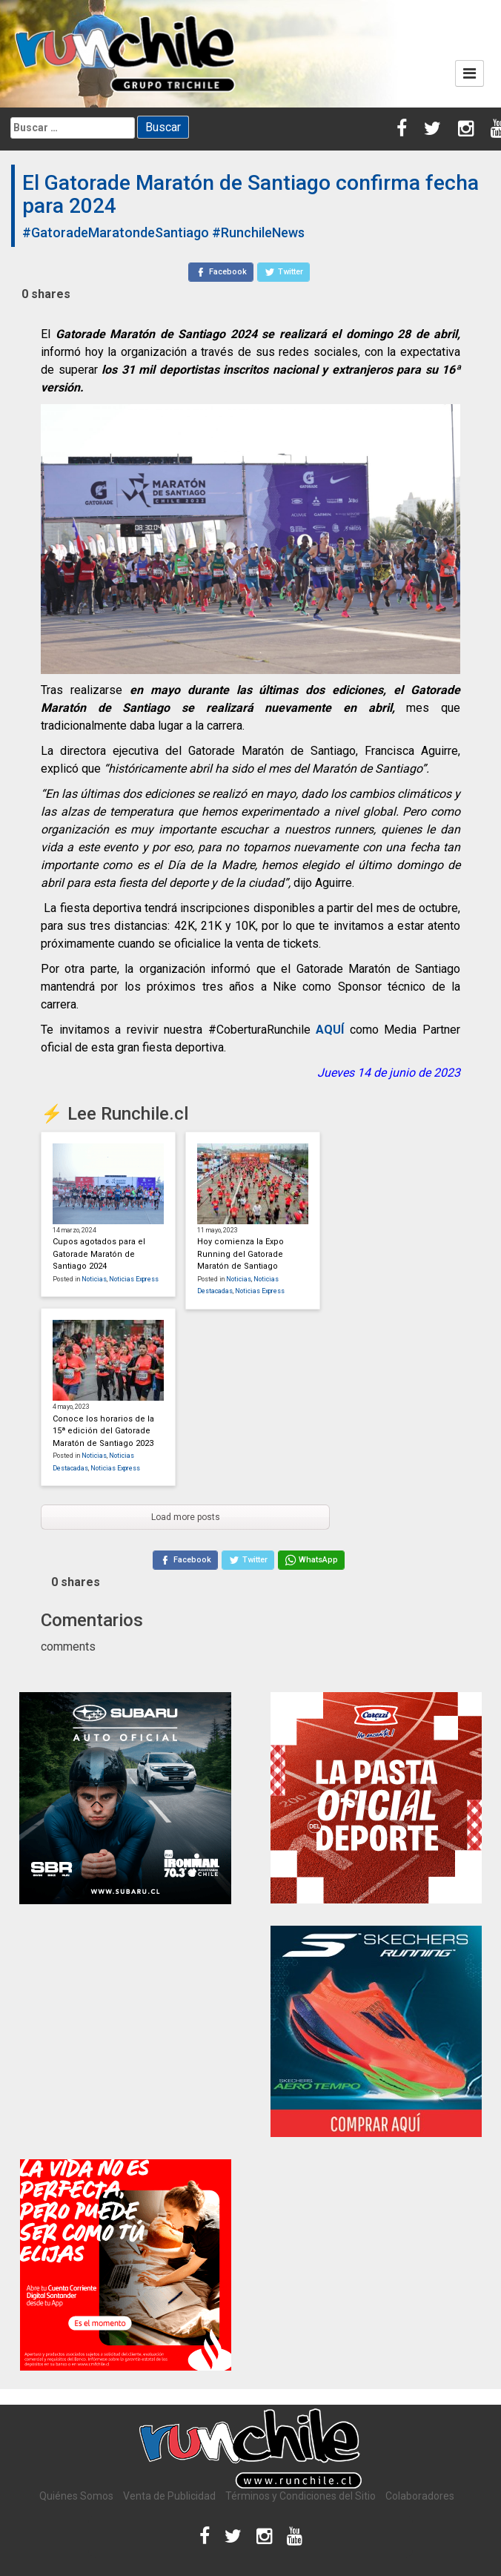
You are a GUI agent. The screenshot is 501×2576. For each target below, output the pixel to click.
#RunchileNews (258, 232)
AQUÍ (330, 1030)
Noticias (94, 1279)
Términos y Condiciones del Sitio (300, 2496)
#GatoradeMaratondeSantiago (115, 232)
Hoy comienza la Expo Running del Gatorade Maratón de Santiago (240, 1254)
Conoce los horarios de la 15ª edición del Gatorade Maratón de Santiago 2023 (103, 1431)
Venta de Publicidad (169, 2496)
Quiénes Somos (76, 2496)
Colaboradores (419, 2496)
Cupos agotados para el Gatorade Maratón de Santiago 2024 (99, 1254)
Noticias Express (134, 1279)
